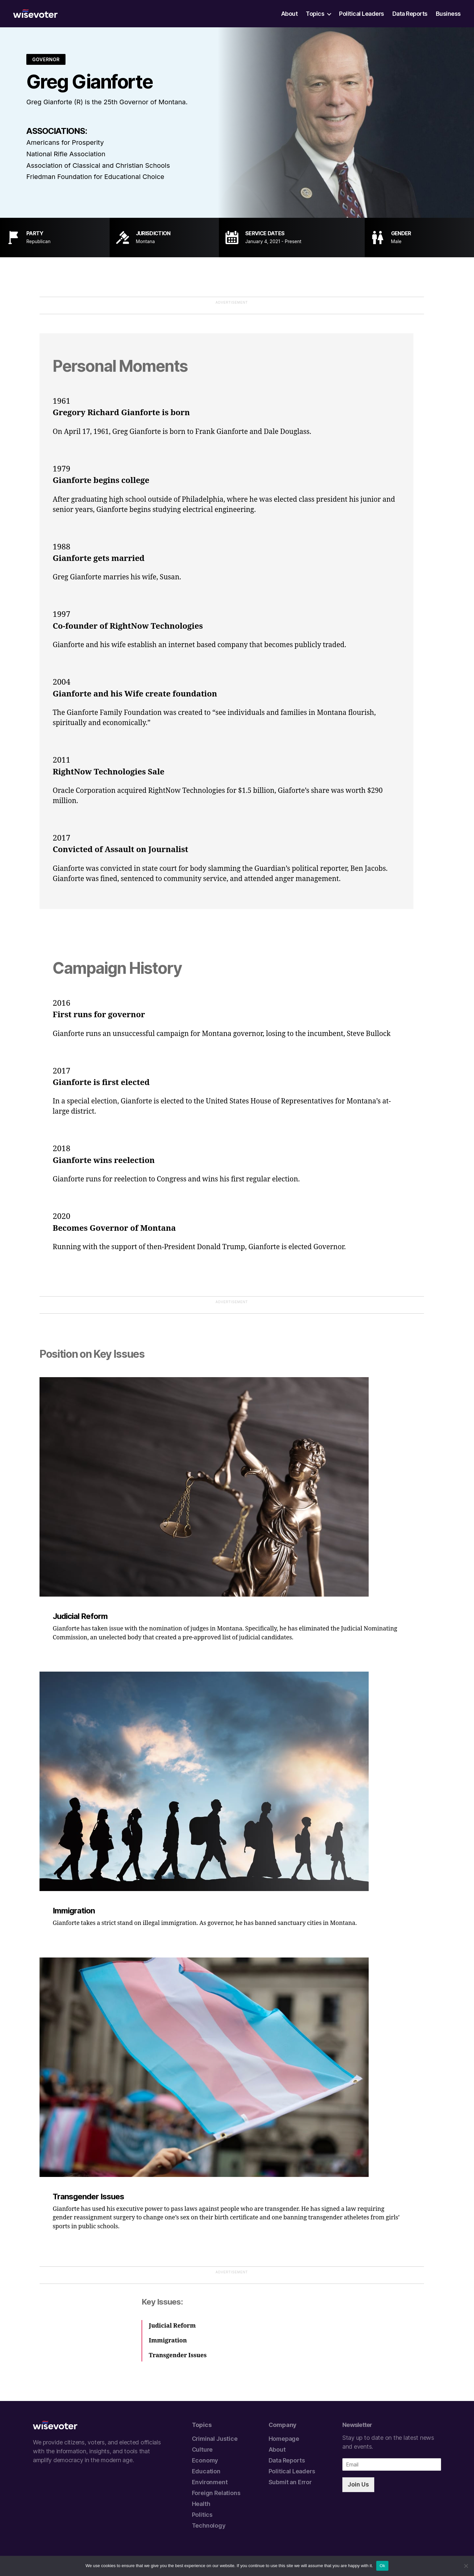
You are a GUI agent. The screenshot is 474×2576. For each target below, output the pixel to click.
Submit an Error (290, 2482)
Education (206, 2471)
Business (448, 14)
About (289, 14)
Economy (205, 2460)
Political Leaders (361, 14)
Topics (315, 14)
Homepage (284, 2438)
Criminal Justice (215, 2438)
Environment (210, 2482)
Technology (208, 2525)
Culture (202, 2449)
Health (201, 2503)
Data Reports (410, 14)
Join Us (358, 2484)
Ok (382, 2565)
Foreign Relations (216, 2492)
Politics (202, 2514)
